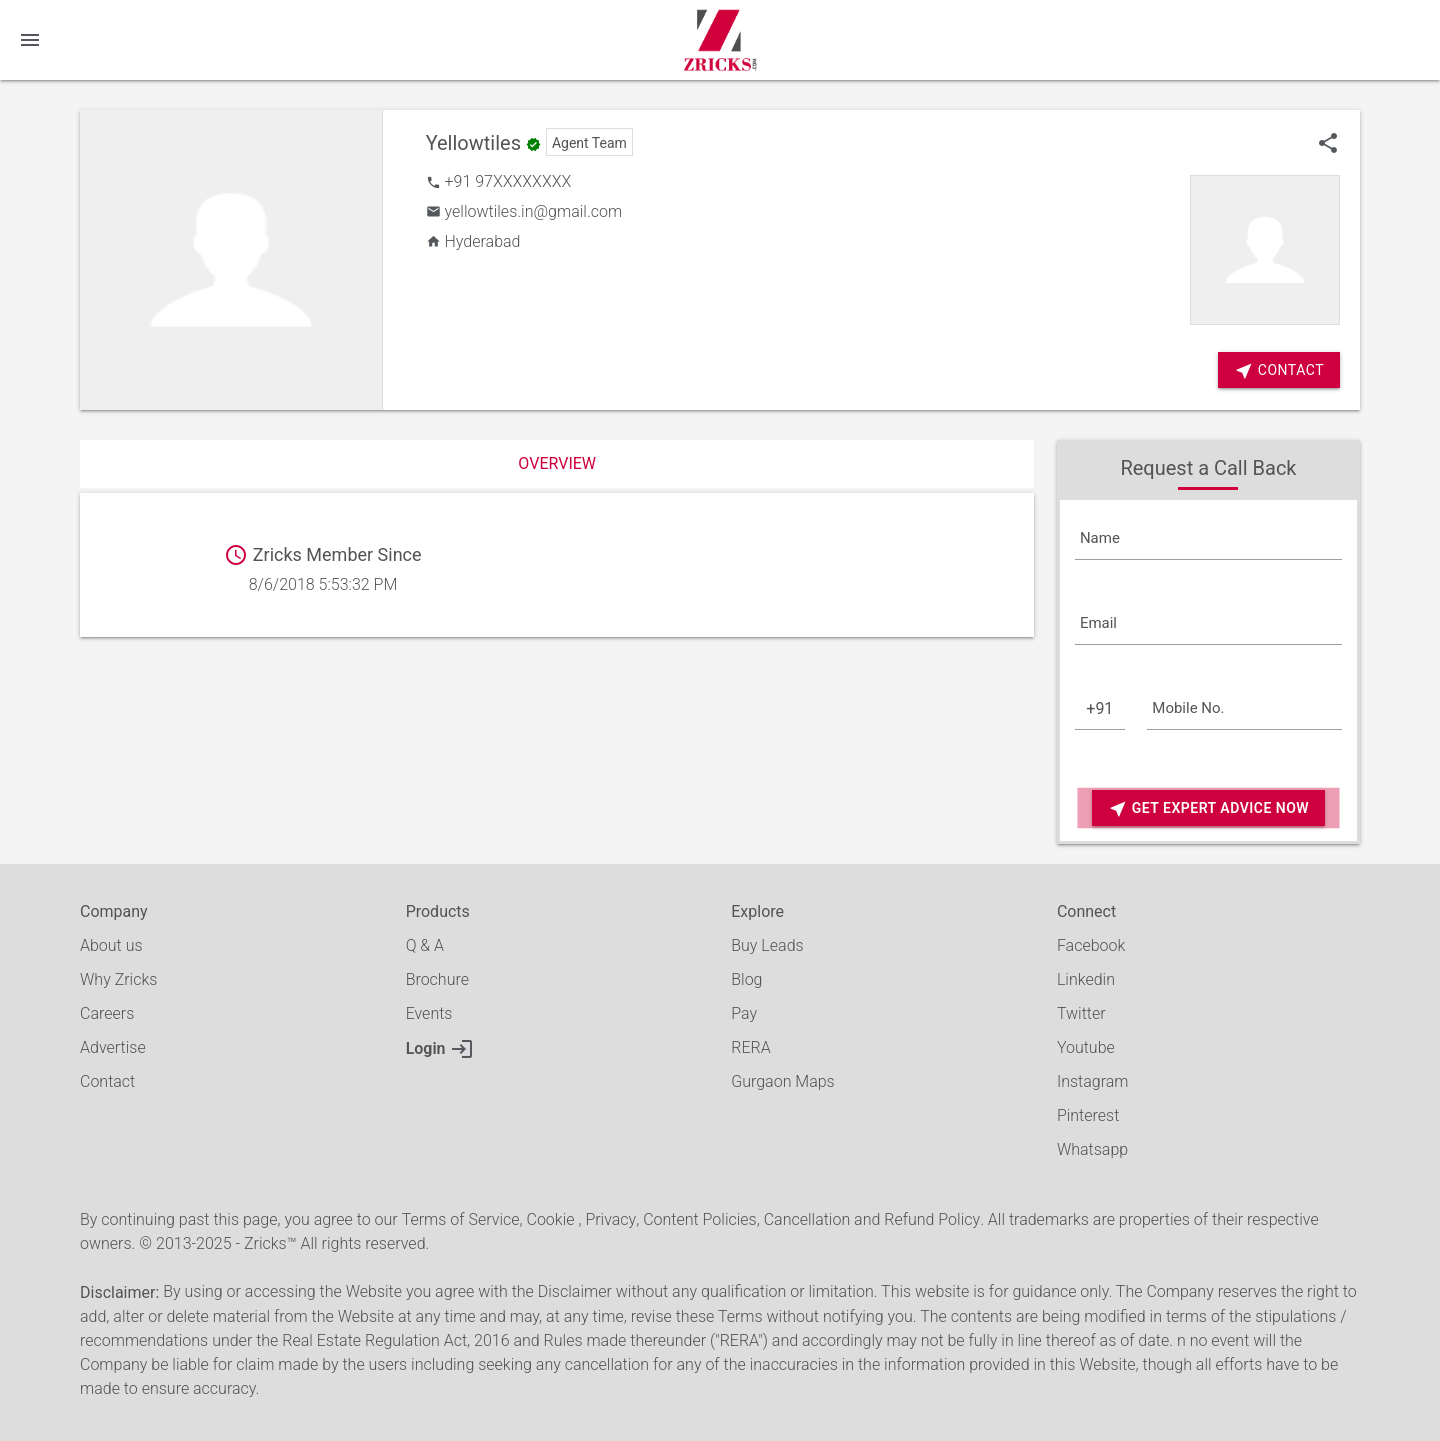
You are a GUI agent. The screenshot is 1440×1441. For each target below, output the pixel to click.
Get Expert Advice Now (1208, 808)
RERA (750, 1047)
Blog (746, 979)
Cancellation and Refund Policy (872, 1219)
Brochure (437, 979)
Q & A (425, 945)
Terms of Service (461, 1219)
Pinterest (1088, 1115)
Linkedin (1086, 979)
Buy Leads (767, 945)
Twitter (1081, 1013)
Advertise (113, 1047)
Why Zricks (118, 979)
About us (111, 945)
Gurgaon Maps (782, 1081)
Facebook (1091, 945)
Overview (557, 463)
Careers (107, 1013)
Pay (744, 1013)
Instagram (1093, 1081)
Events (429, 1013)
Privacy (610, 1219)
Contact (107, 1081)
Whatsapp (1092, 1149)
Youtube (1086, 1047)
